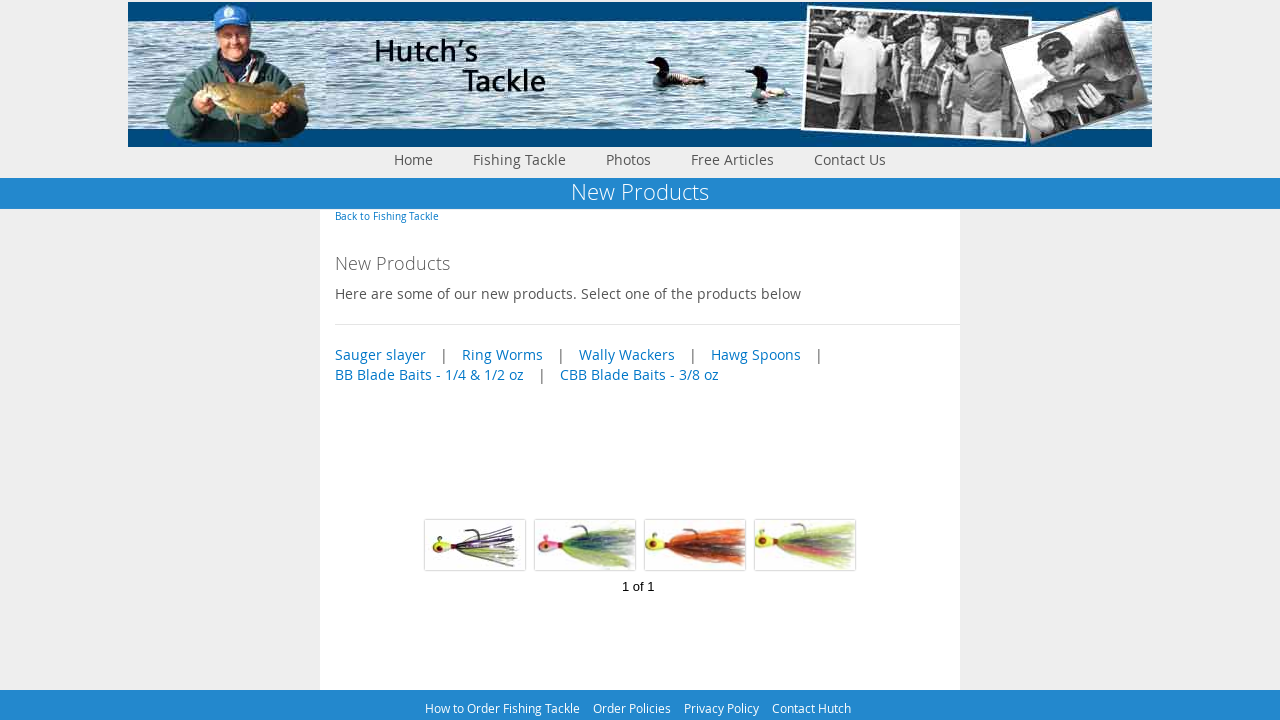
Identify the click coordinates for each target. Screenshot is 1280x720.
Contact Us (850, 159)
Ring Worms (502, 354)
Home (413, 159)
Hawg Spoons (756, 354)
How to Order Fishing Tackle (502, 708)
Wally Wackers (627, 354)
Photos (628, 159)
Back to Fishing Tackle (387, 216)
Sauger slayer (380, 354)
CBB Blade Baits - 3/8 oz (639, 374)
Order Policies (632, 708)
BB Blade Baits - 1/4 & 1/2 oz (429, 374)
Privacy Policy (721, 708)
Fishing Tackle (519, 159)
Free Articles (732, 159)
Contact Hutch (811, 708)
